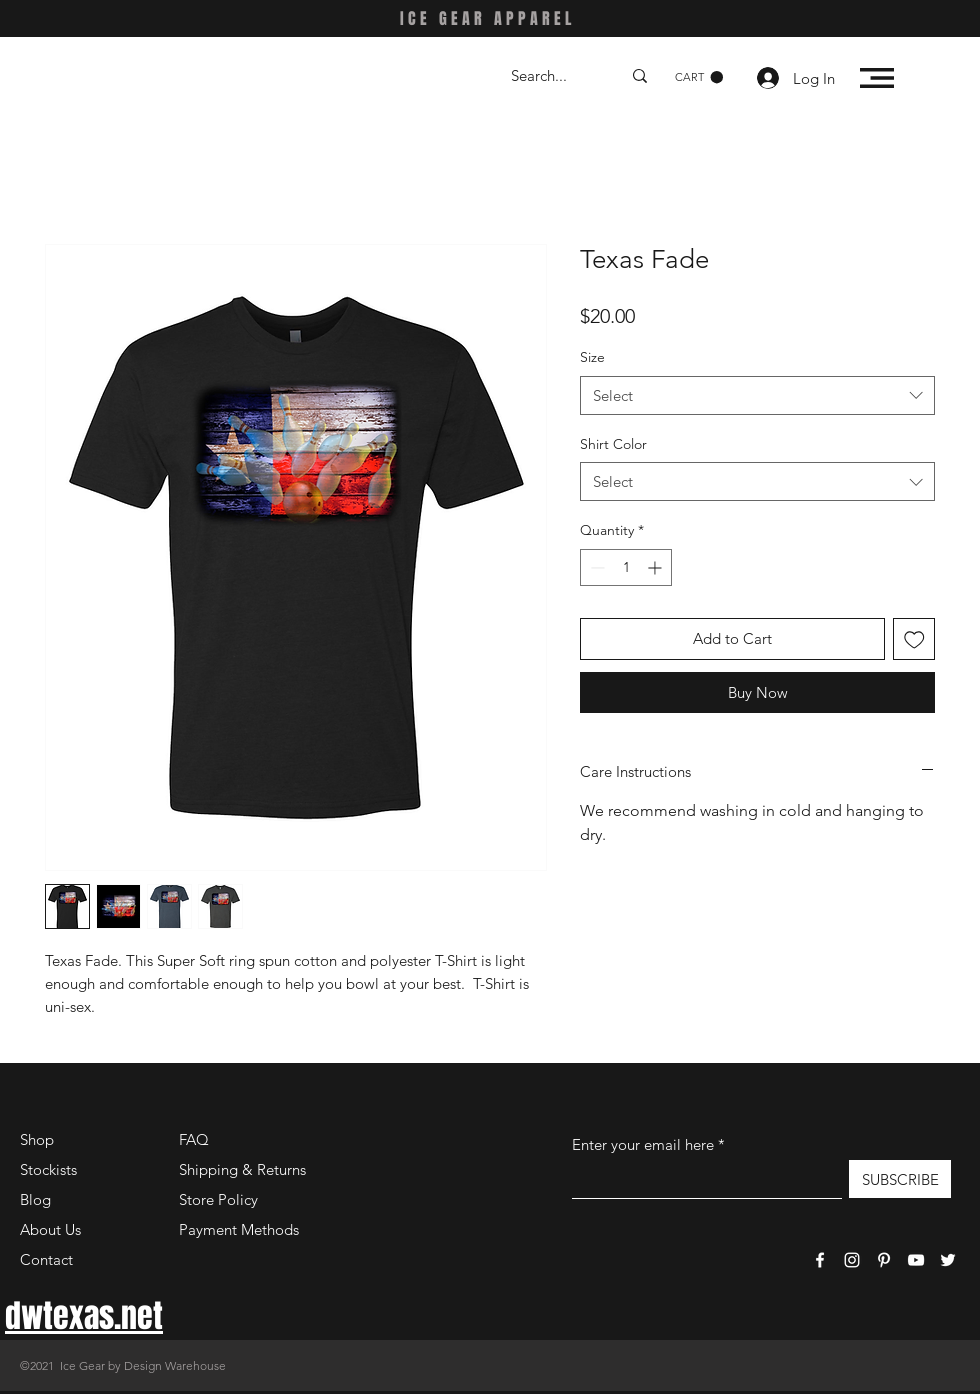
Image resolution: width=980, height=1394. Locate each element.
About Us (50, 1229)
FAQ (194, 1139)
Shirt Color (613, 444)
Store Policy (218, 1199)
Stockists (48, 1169)
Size (592, 357)
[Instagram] (852, 1260)
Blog (35, 1199)
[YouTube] (916, 1260)
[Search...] (551, 75)
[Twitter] (948, 1260)
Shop (37, 1139)
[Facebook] (820, 1260)
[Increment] (656, 567)
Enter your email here (643, 1144)
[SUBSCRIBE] (900, 1179)
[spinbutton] (626, 567)
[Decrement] (595, 567)
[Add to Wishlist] (914, 639)
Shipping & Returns (242, 1169)
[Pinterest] (884, 1260)
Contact (46, 1259)
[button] (699, 77)
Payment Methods (241, 1229)
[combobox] (757, 395)
